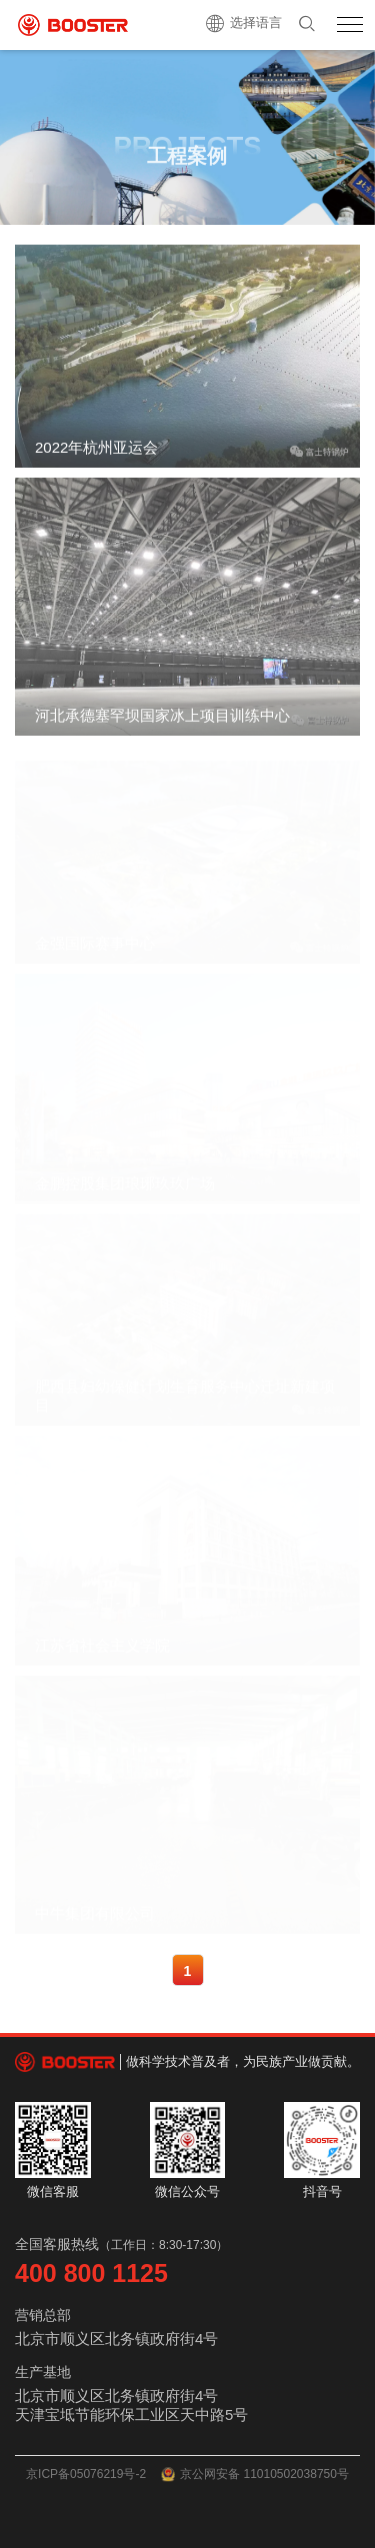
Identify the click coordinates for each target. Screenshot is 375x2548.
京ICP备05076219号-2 (86, 2474)
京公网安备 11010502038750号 (255, 2474)
